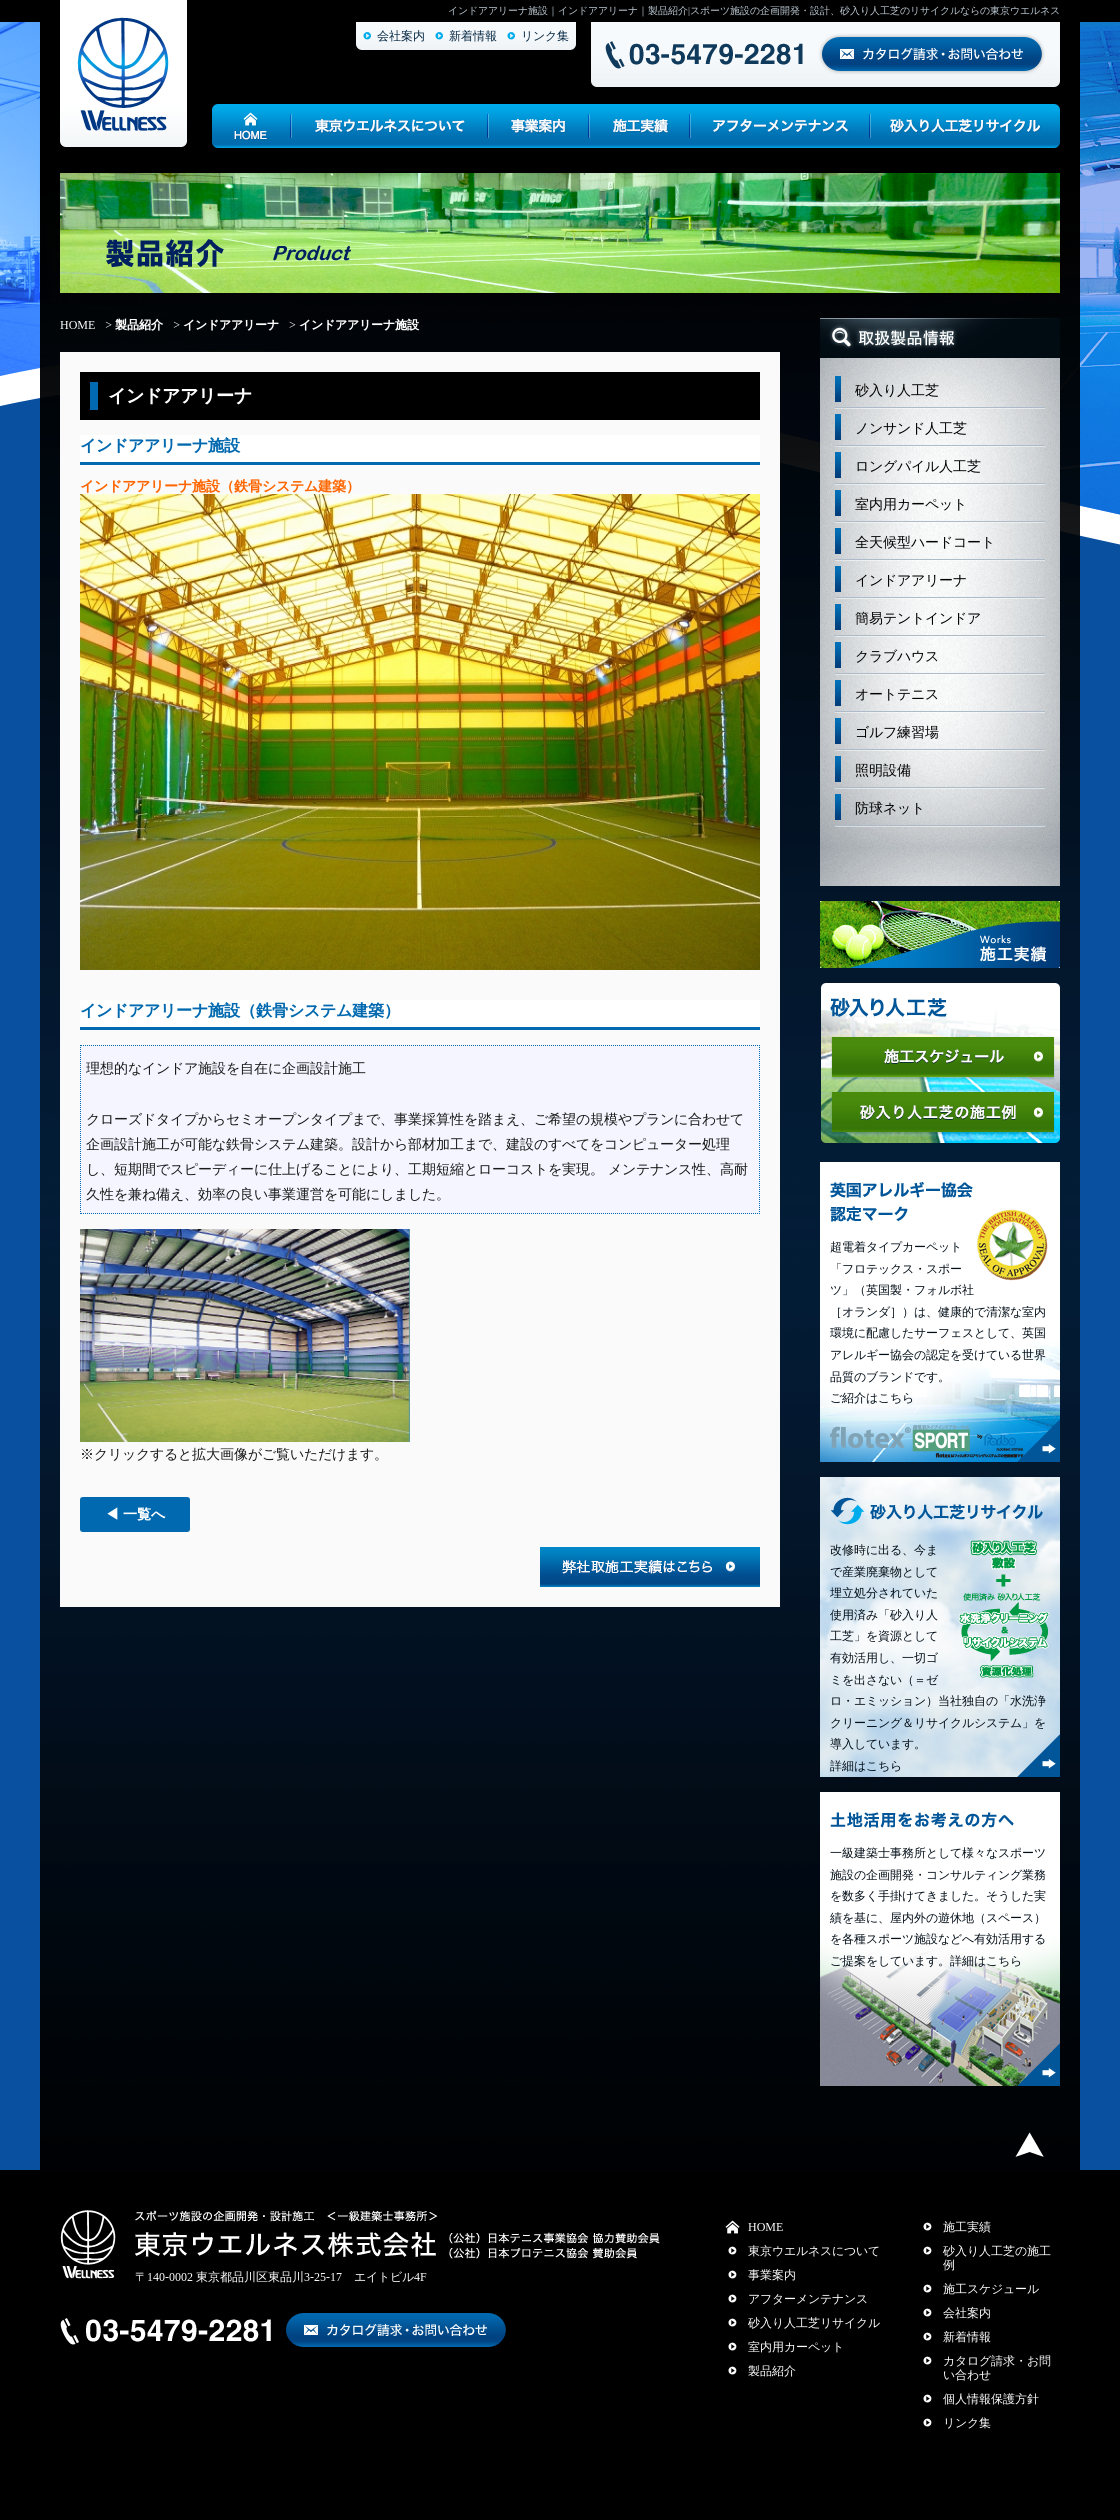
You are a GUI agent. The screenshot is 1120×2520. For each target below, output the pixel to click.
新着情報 (473, 36)
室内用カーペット (911, 504)
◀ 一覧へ (135, 1514)
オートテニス (897, 694)
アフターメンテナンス (808, 2299)
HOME (77, 325)
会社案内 (401, 36)
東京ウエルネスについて (814, 2251)
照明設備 (883, 770)
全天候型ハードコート (925, 542)
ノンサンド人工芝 (911, 428)
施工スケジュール (991, 2289)
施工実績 (967, 2227)
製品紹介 (139, 325)
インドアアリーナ (231, 325)
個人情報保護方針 (991, 2399)
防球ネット (890, 808)
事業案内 (772, 2275)
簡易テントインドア (918, 618)
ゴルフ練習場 (897, 732)
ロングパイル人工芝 (918, 466)
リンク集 (545, 36)
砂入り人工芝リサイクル (814, 2323)
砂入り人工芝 (897, 390)
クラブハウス (897, 656)
